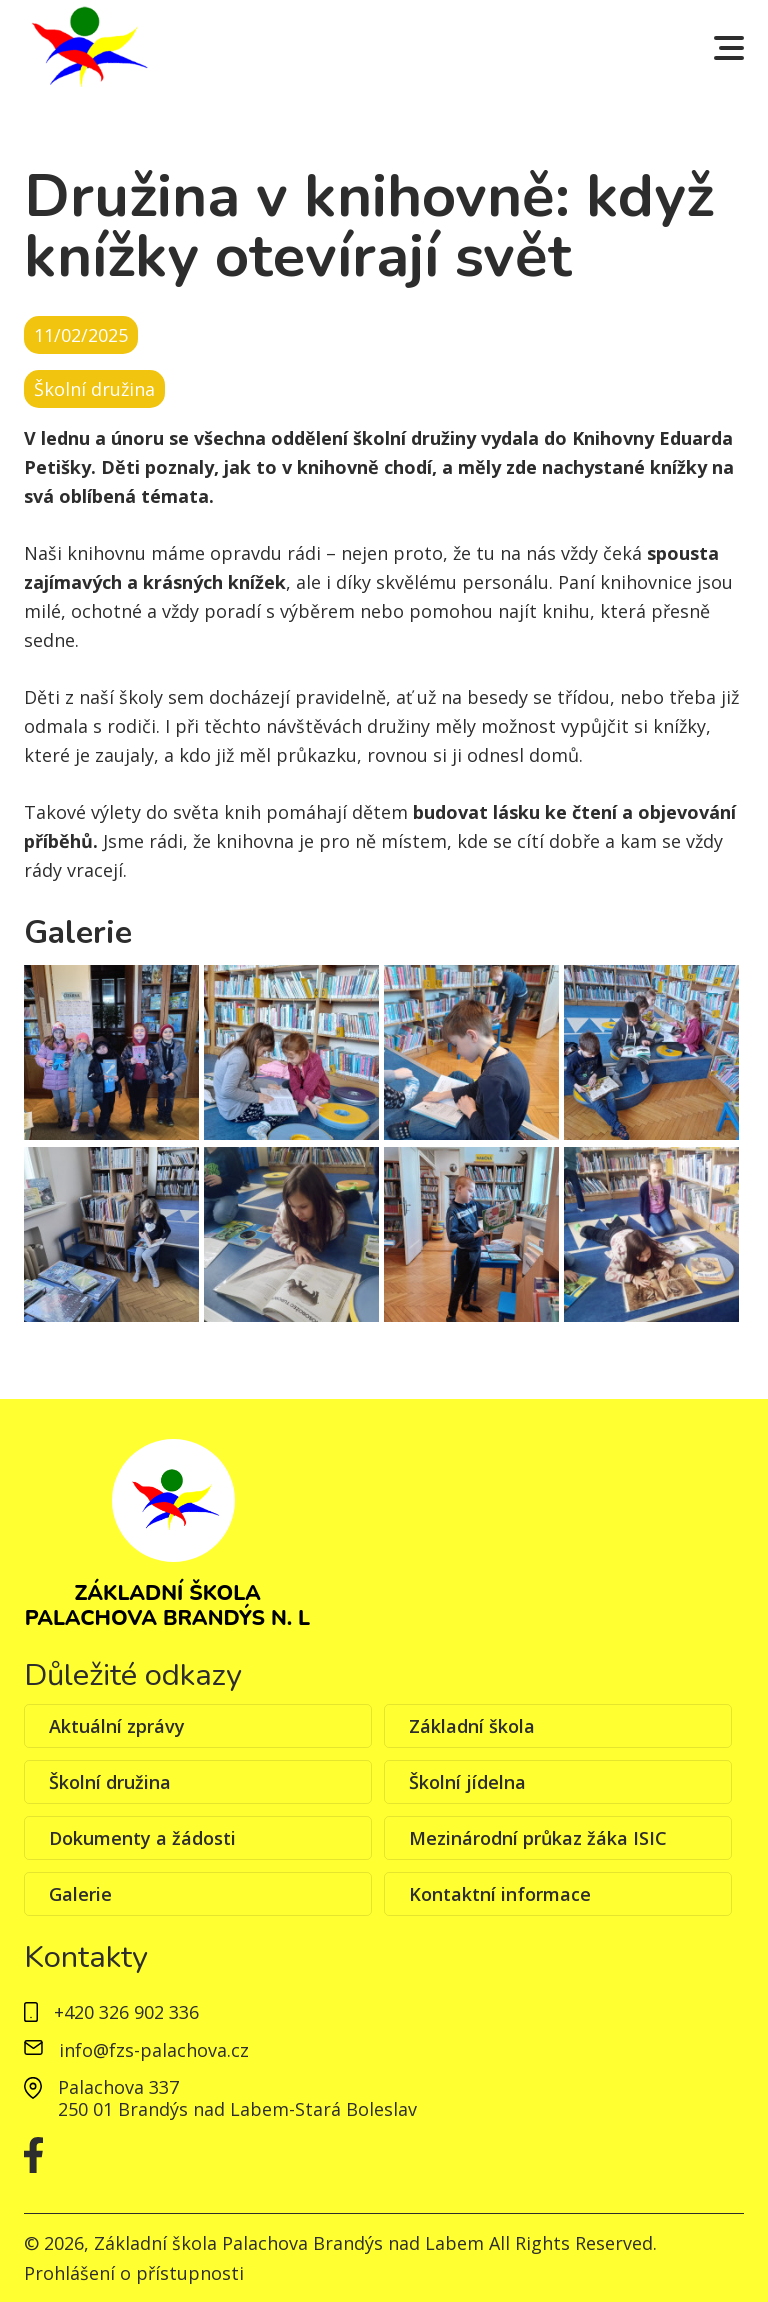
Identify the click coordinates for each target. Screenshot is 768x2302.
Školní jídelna (467, 1782)
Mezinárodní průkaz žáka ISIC (538, 1838)
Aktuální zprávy (117, 1726)
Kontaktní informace (500, 1894)
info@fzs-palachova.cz (136, 2051)
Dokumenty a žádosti (142, 1838)
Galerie (80, 1894)
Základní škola (472, 1726)
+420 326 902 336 (111, 2013)
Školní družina (110, 1782)
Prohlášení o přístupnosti (134, 2273)
